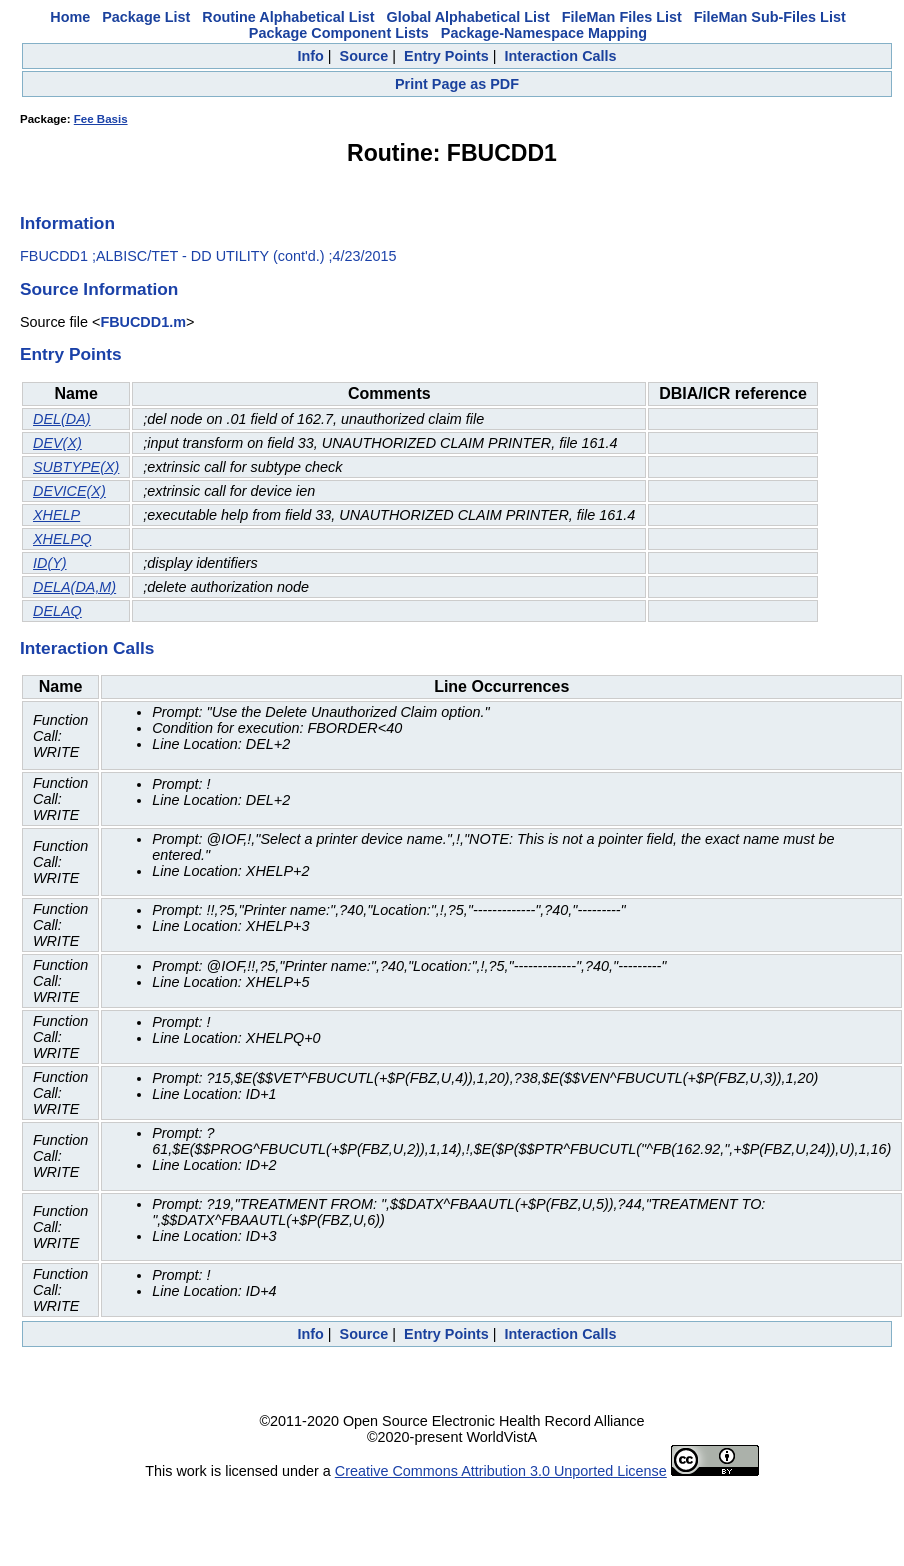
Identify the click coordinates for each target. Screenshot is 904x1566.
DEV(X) (57, 443)
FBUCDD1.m (143, 322)
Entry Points (446, 56)
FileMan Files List (622, 17)
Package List (146, 17)
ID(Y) (50, 563)
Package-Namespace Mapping (544, 33)
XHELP (56, 515)
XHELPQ (62, 539)
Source (364, 56)
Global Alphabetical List (467, 17)
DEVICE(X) (69, 491)
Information (67, 223)
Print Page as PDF (457, 84)
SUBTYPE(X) (76, 467)
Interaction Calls (561, 56)
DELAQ (57, 611)
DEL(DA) (62, 419)
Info (310, 56)
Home (70, 17)
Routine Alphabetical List (288, 17)
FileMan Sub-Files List (770, 17)
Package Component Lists (339, 33)
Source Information (99, 289)
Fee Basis (101, 119)
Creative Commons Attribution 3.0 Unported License (501, 1471)
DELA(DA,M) (74, 587)
